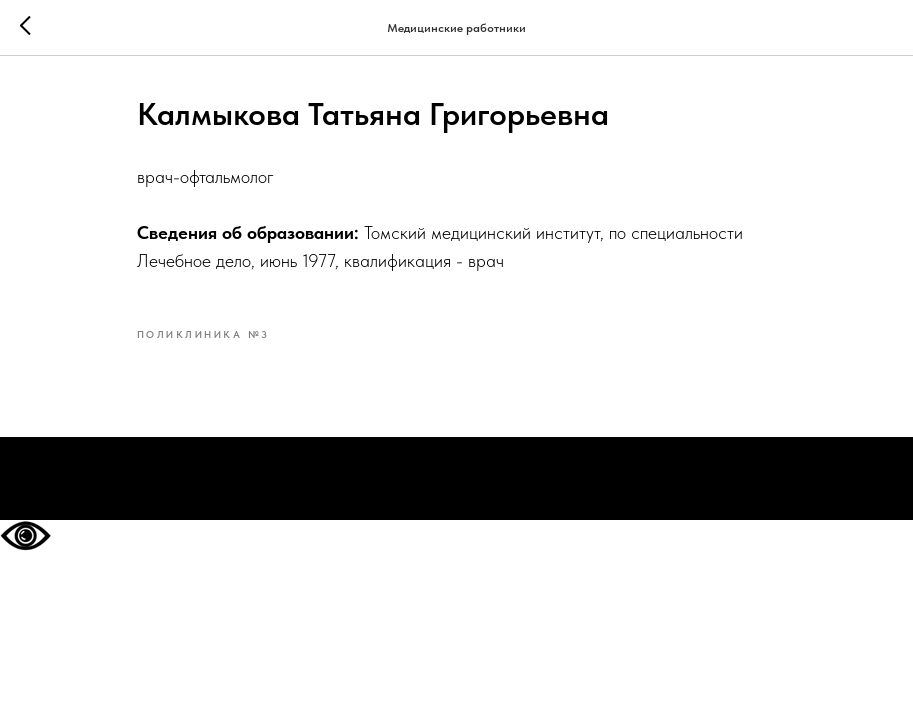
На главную (457, 479)
